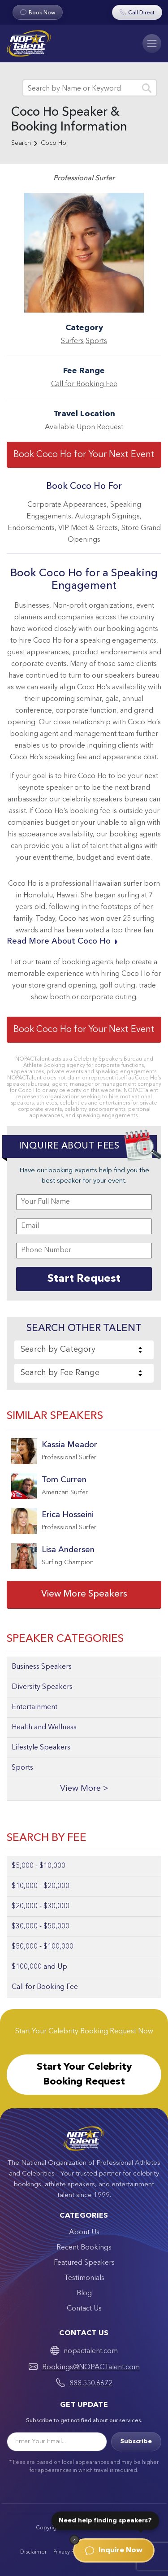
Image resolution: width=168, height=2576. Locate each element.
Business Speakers (42, 1667)
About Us (84, 2232)
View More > (84, 1788)
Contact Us (84, 2308)
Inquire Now (113, 2550)
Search (21, 143)
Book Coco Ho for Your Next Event (84, 454)
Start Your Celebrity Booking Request (84, 2074)
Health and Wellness (44, 1727)
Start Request (84, 1279)
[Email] (57, 2441)
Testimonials (84, 2278)
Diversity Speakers (42, 1687)
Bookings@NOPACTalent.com (91, 2367)
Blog (84, 2293)
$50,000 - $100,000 (42, 1946)
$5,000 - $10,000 (38, 1866)
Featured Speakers (84, 2263)
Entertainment (34, 1707)
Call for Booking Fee (84, 384)
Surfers (72, 341)
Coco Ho (53, 143)
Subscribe (136, 2441)
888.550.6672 (90, 2383)
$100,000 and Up (39, 1967)
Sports (96, 341)
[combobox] (84, 1349)
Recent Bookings (84, 2247)
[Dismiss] (74, 2540)
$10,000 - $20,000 (40, 1886)
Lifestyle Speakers (41, 1747)
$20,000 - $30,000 (40, 1906)
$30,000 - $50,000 (40, 1926)
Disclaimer (33, 2552)
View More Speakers (84, 1594)
